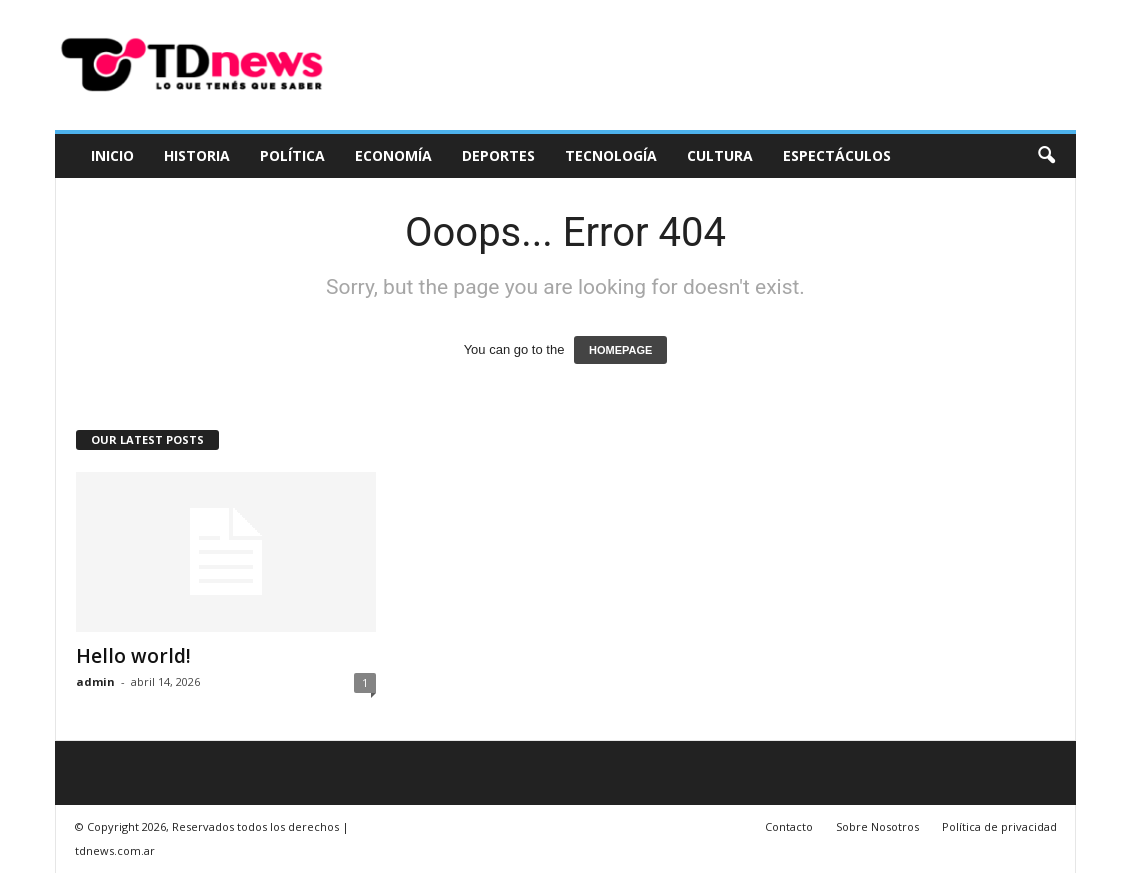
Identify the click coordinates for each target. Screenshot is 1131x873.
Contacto (789, 826)
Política (292, 155)
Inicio (112, 155)
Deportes (498, 155)
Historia (197, 155)
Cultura (720, 155)
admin (95, 681)
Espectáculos (837, 155)
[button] (1046, 156)
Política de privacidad (999, 826)
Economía (393, 155)
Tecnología (611, 155)
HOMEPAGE (620, 350)
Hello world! (133, 656)
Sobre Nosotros (877, 826)
